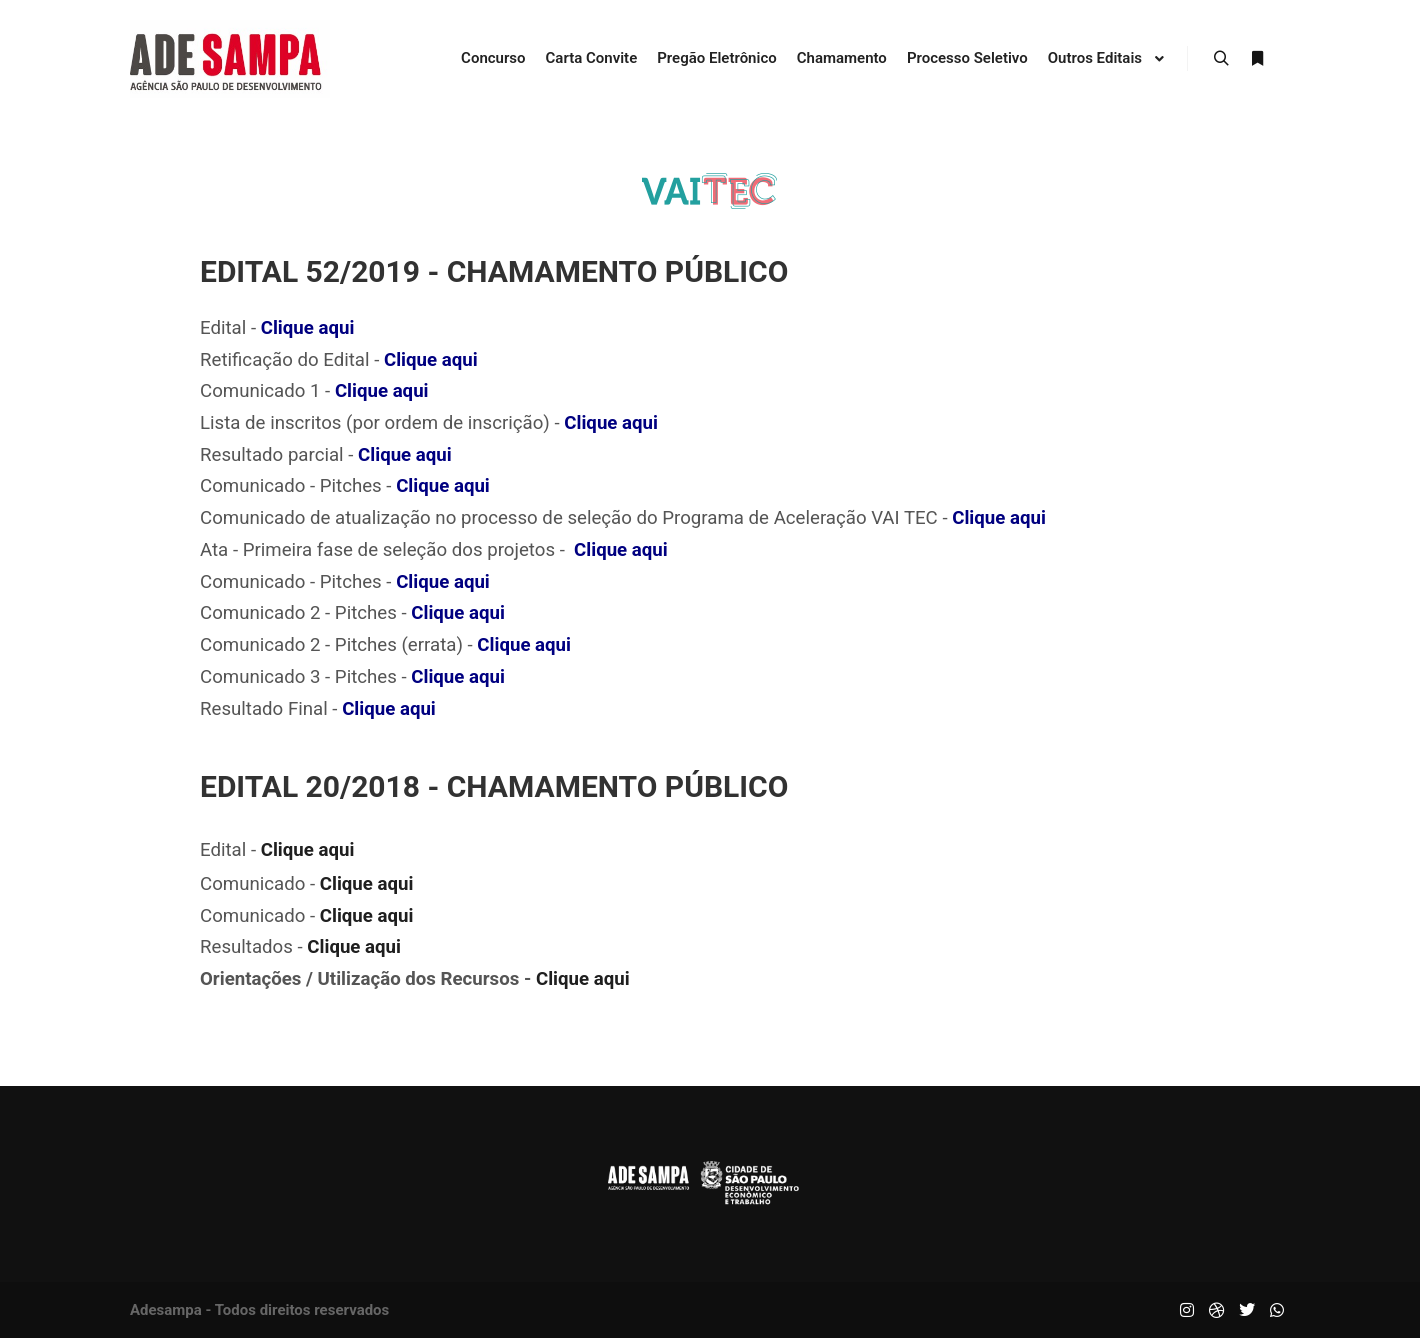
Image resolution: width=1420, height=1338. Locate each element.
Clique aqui (308, 328)
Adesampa (166, 1310)
